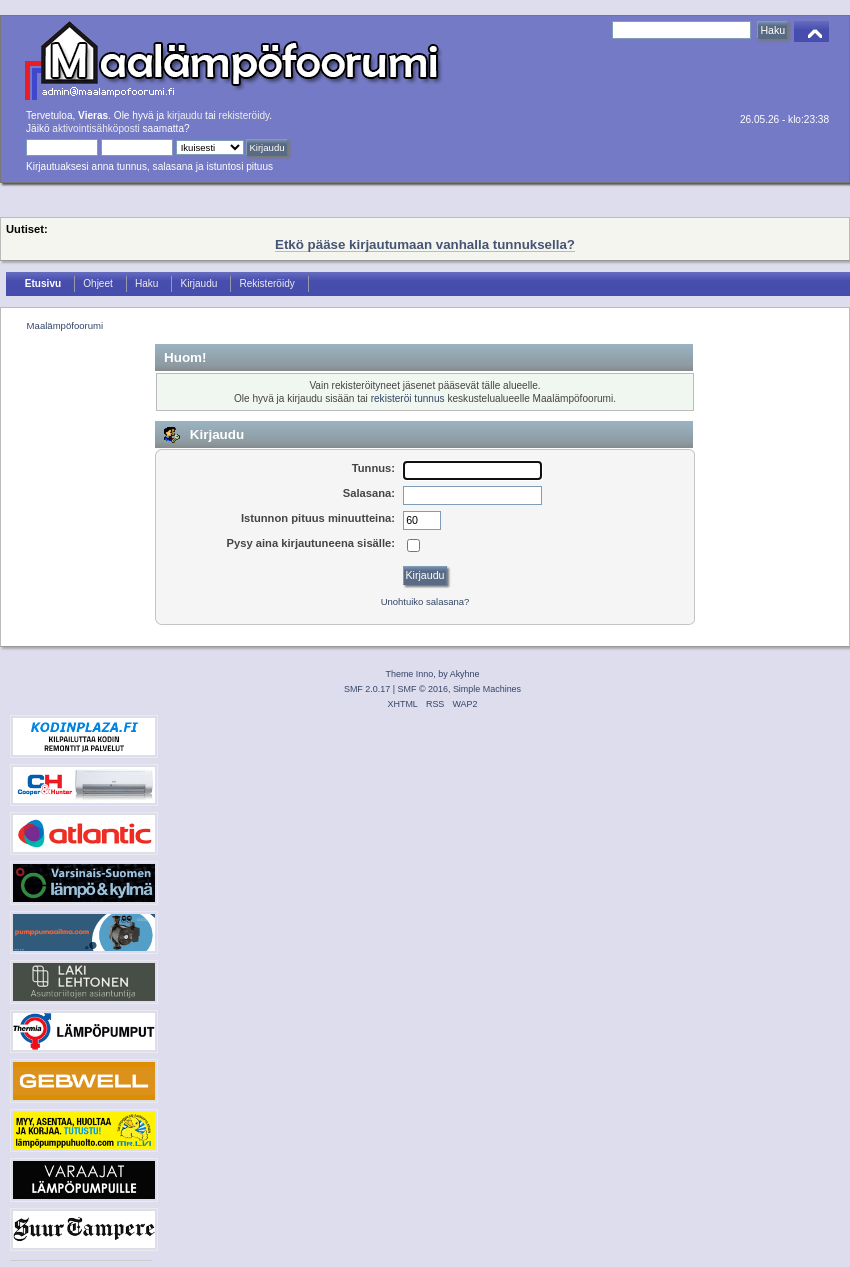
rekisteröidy (244, 115)
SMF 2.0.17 (367, 689)
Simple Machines (487, 689)
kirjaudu (184, 115)
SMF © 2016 (423, 689)
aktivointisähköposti (95, 128)
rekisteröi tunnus (408, 398)
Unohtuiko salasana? (425, 601)
